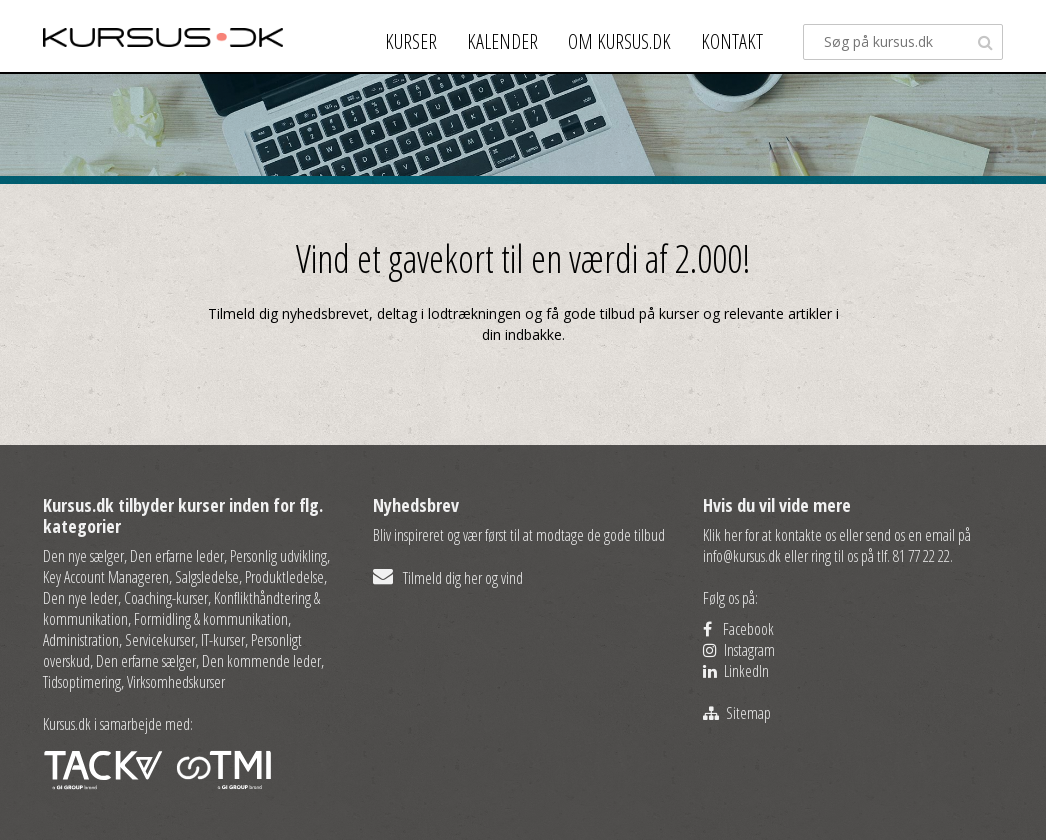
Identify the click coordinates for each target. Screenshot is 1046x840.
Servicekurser (160, 640)
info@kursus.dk (742, 556)
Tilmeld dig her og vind (448, 578)
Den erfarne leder (177, 556)
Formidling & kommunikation (211, 619)
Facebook (738, 629)
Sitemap (737, 713)
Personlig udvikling (278, 556)
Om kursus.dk (619, 41)
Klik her (722, 535)
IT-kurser (223, 640)
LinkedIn (736, 671)
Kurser (411, 41)
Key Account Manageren (106, 577)
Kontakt (732, 41)
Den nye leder (80, 598)
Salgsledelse (207, 577)
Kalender (502, 41)
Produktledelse (284, 577)
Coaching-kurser (166, 598)
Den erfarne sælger (146, 661)
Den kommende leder (261, 661)
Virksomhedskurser (176, 682)
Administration (81, 640)
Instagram (739, 650)
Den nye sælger (83, 556)
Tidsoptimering (82, 682)
